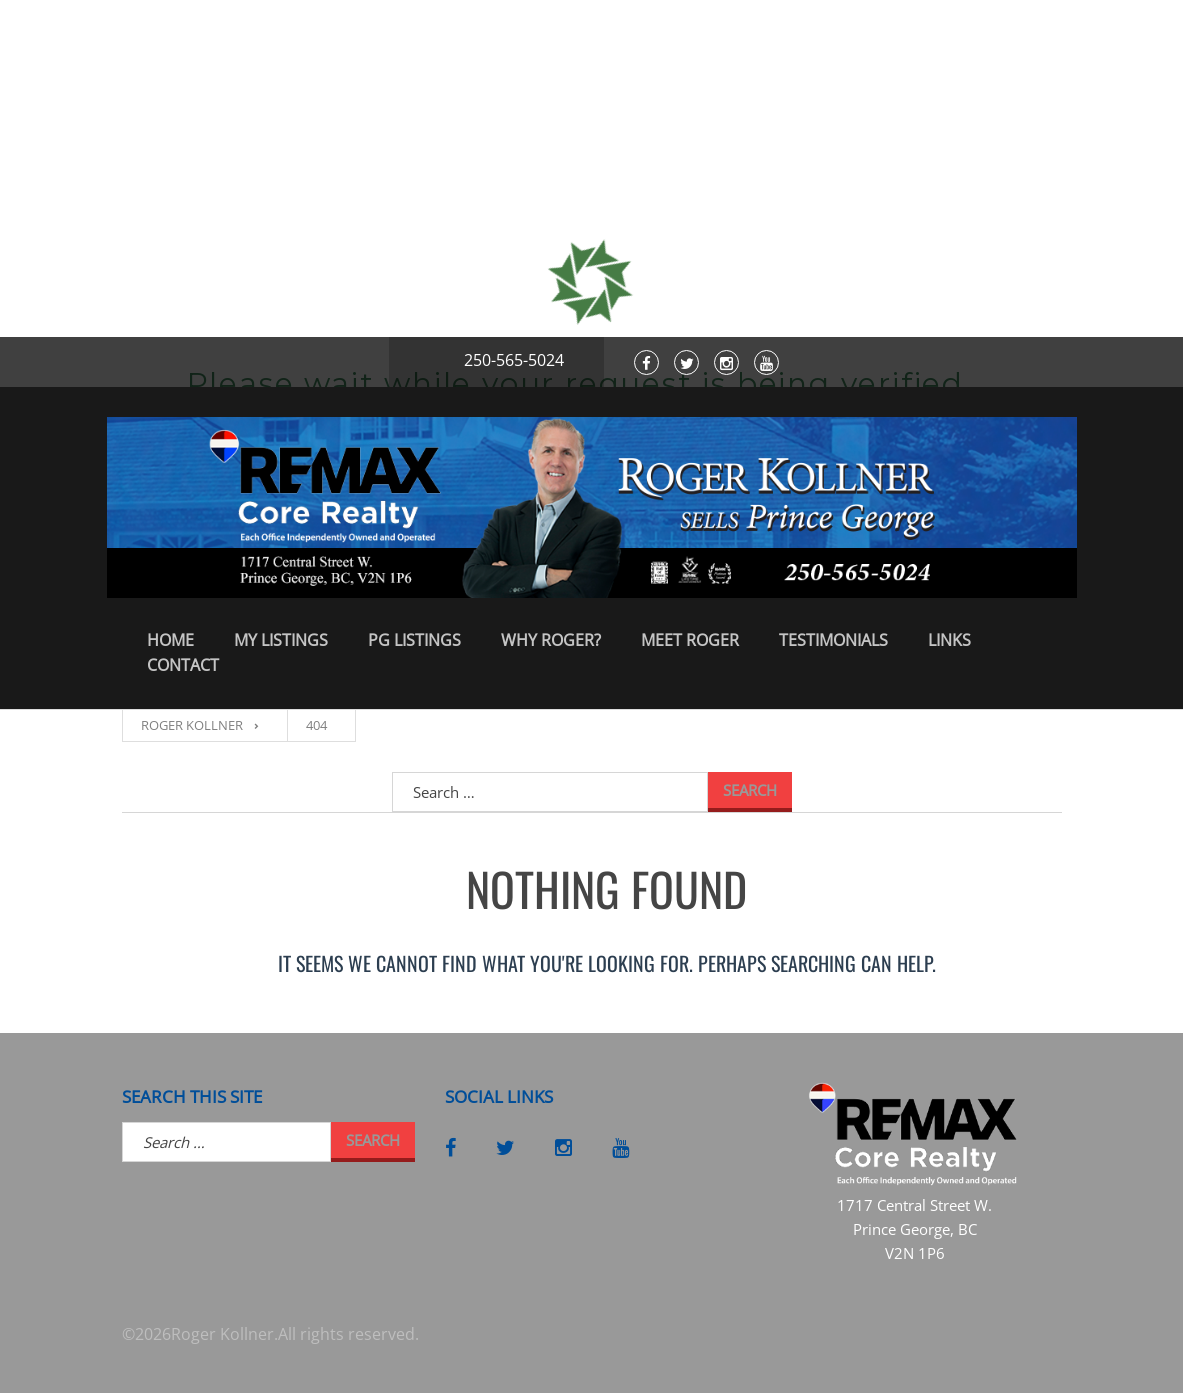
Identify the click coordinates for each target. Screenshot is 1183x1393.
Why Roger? (551, 640)
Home (170, 640)
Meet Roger (690, 640)
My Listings (281, 640)
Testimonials (833, 640)
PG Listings (414, 640)
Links (949, 640)
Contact (183, 665)
